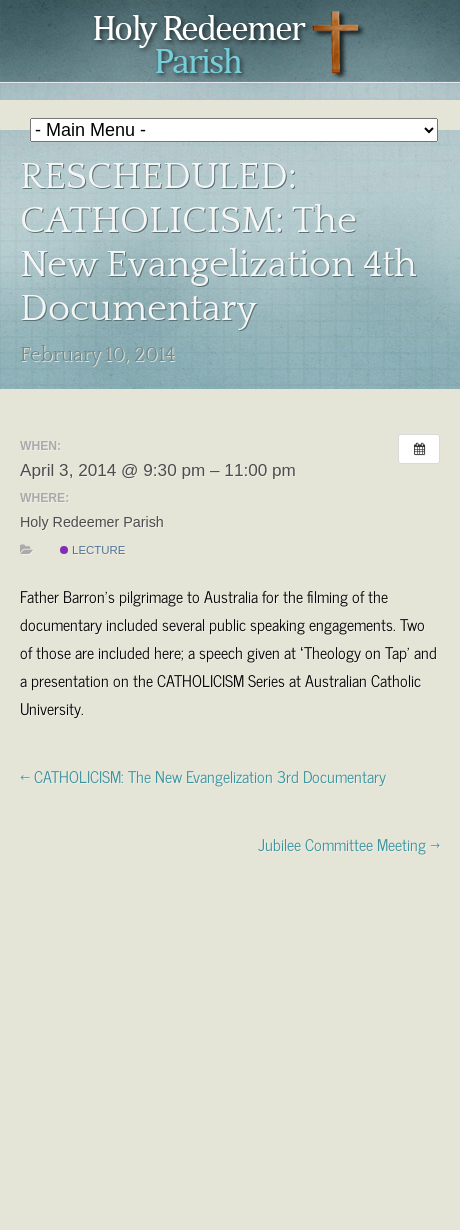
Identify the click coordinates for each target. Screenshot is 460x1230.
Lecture (93, 550)
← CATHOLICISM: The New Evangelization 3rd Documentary (203, 775)
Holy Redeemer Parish (230, 46)
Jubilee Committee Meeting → (349, 843)
